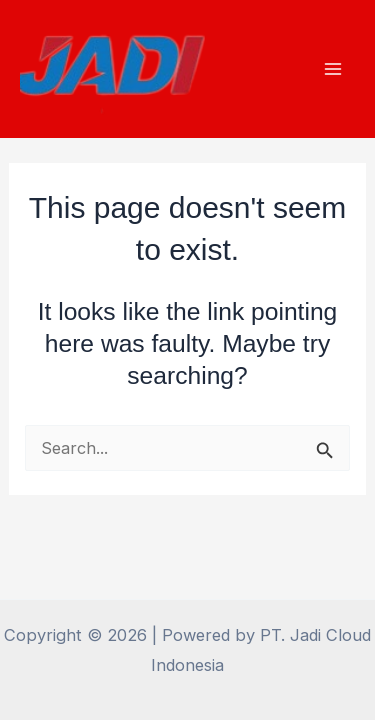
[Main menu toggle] (332, 69)
